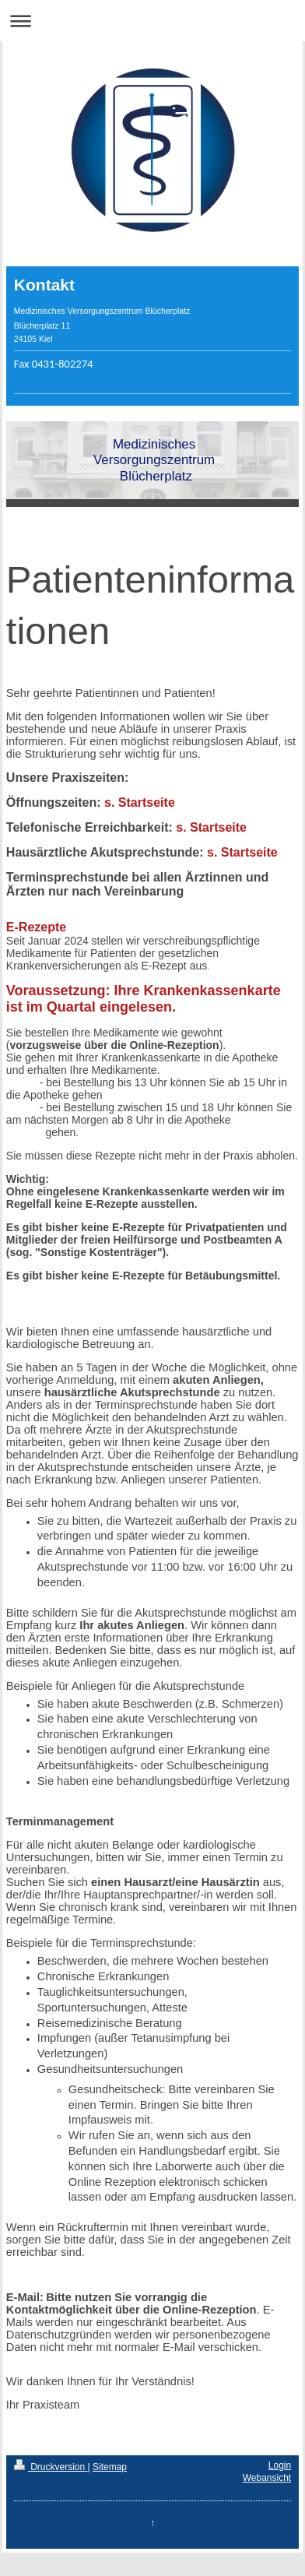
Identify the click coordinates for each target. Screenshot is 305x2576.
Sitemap (110, 2467)
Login (279, 2465)
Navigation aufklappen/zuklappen (152, 20)
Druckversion (51, 2467)
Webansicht (267, 2477)
